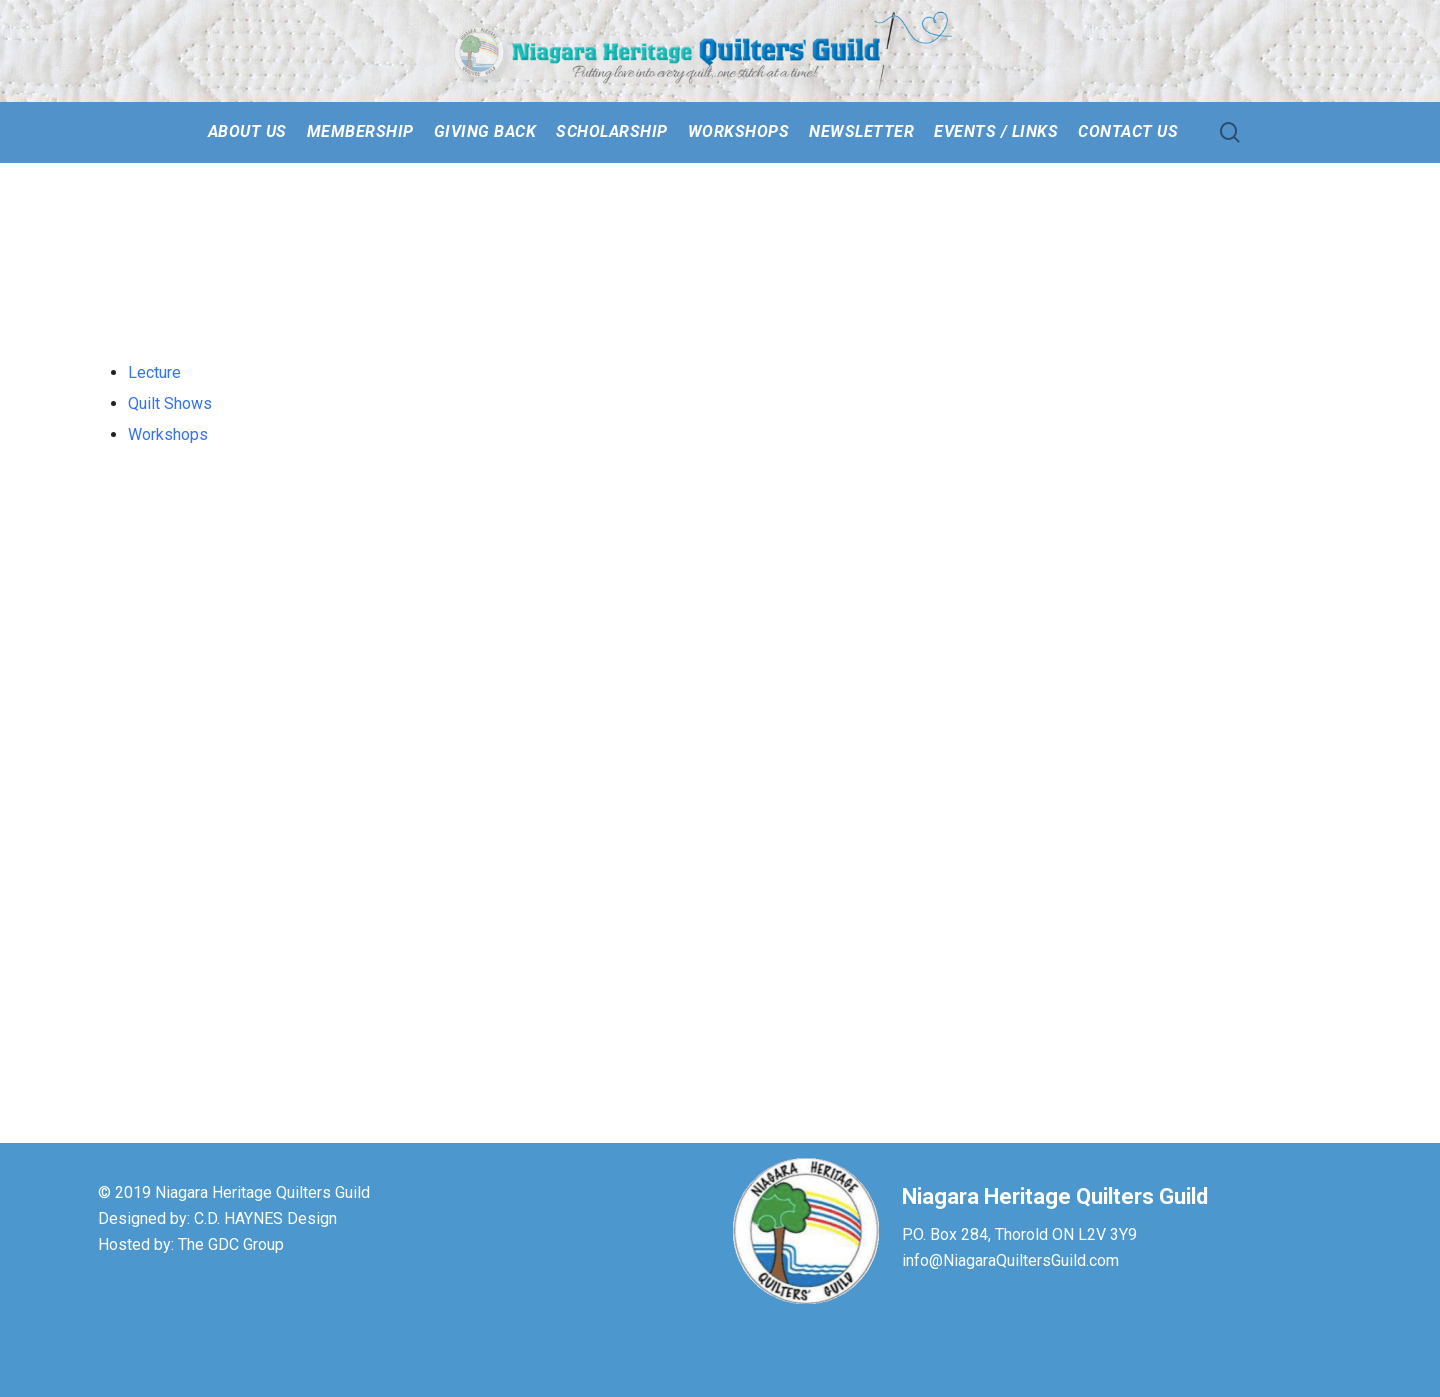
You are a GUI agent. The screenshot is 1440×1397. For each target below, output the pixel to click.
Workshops (168, 434)
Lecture (154, 372)
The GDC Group (231, 1244)
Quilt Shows (170, 403)
